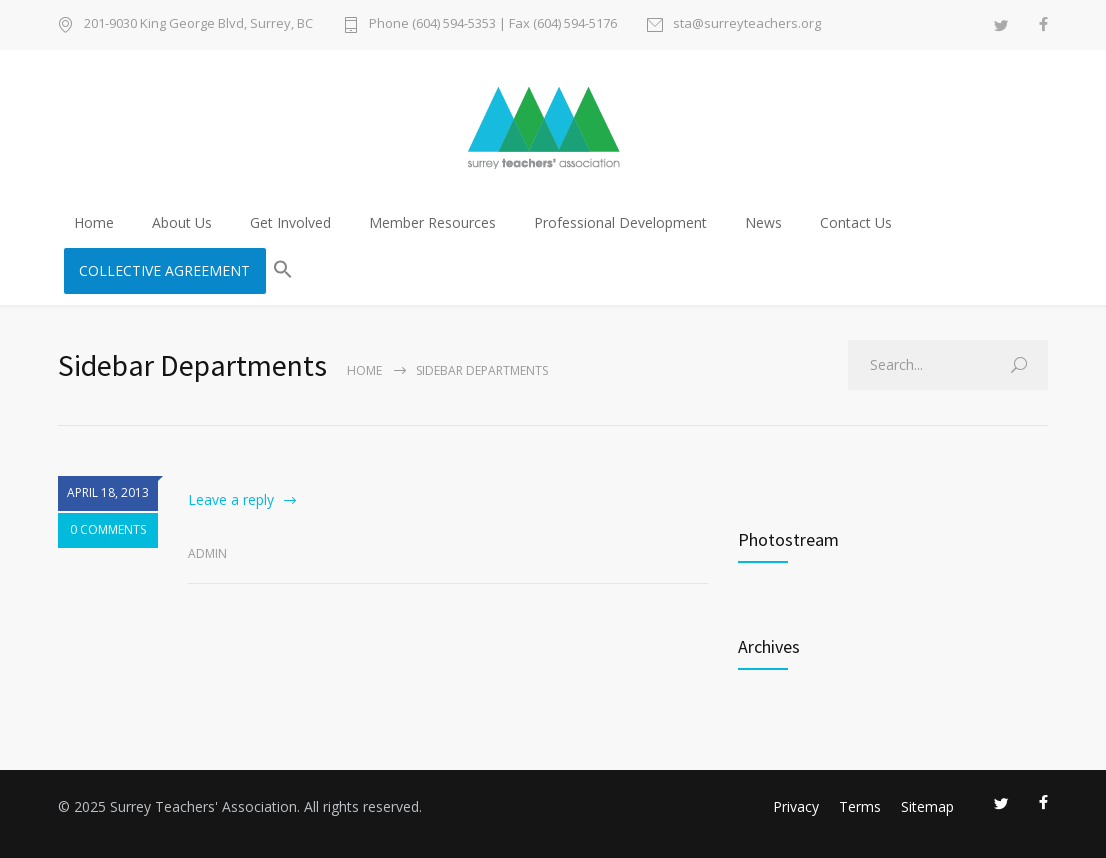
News (763, 222)
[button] (283, 271)
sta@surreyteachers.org (747, 24)
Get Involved (290, 222)
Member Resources (432, 222)
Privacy (796, 806)
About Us (182, 222)
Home (94, 222)
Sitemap (927, 806)
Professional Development (620, 222)
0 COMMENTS (108, 530)
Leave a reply (231, 499)
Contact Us (856, 222)
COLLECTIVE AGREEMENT (164, 270)
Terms (860, 806)
